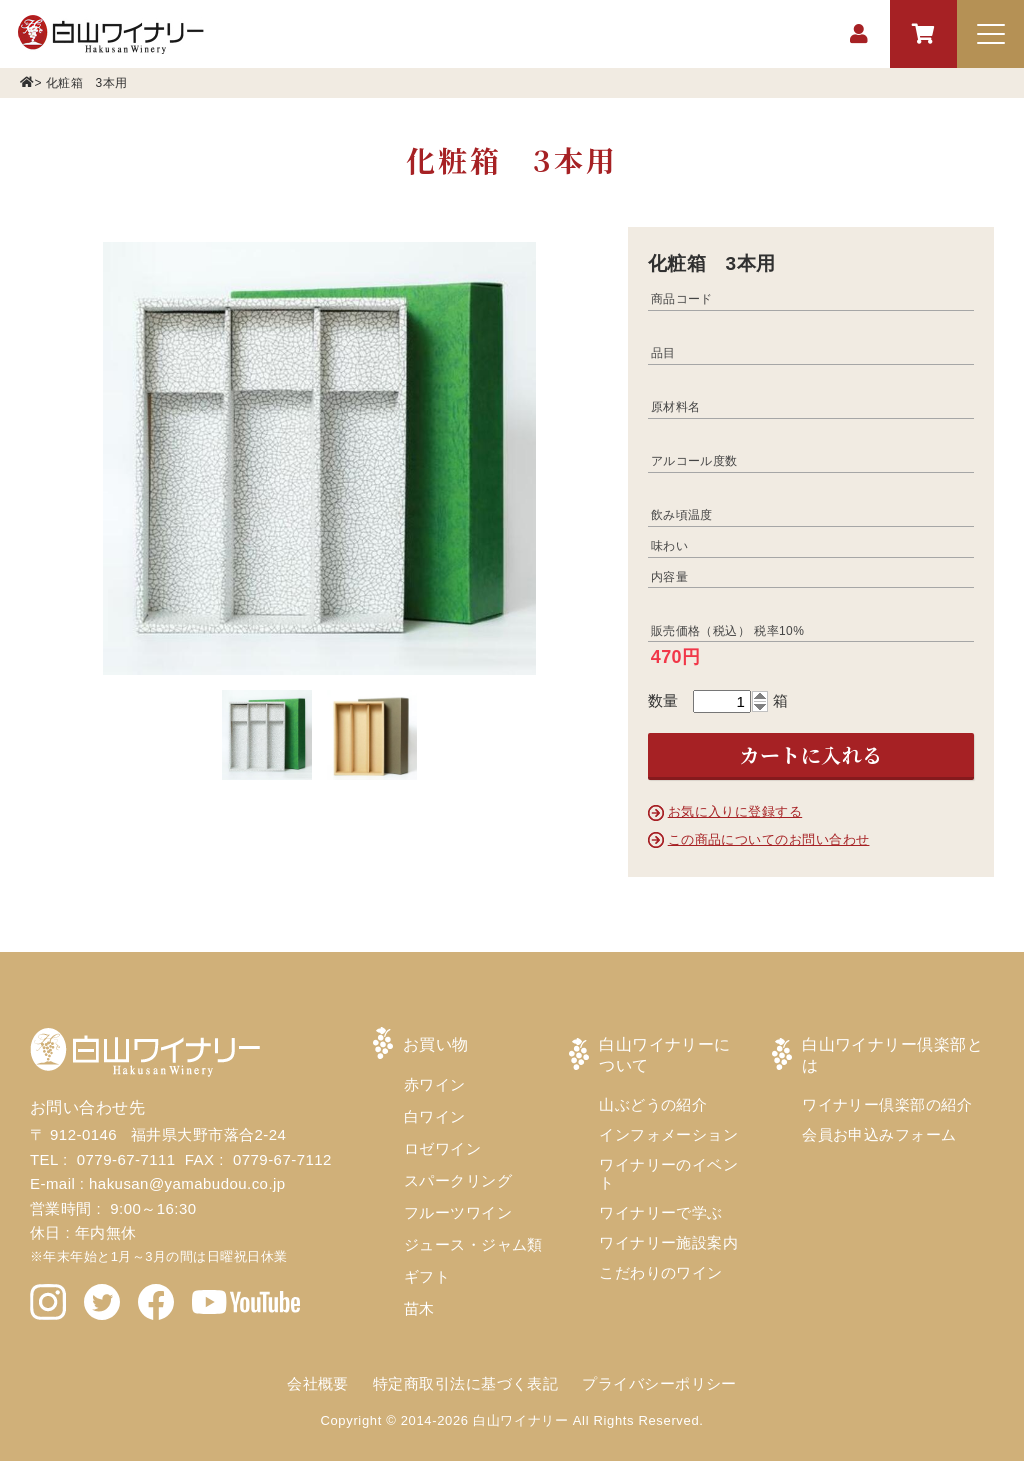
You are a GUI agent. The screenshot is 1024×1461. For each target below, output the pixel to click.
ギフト (427, 1276)
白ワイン (435, 1116)
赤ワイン (435, 1084)
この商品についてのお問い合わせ (769, 839)
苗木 (419, 1308)
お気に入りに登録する (735, 811)
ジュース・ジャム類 (473, 1244)
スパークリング (458, 1180)
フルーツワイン (458, 1212)
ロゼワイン (442, 1148)
